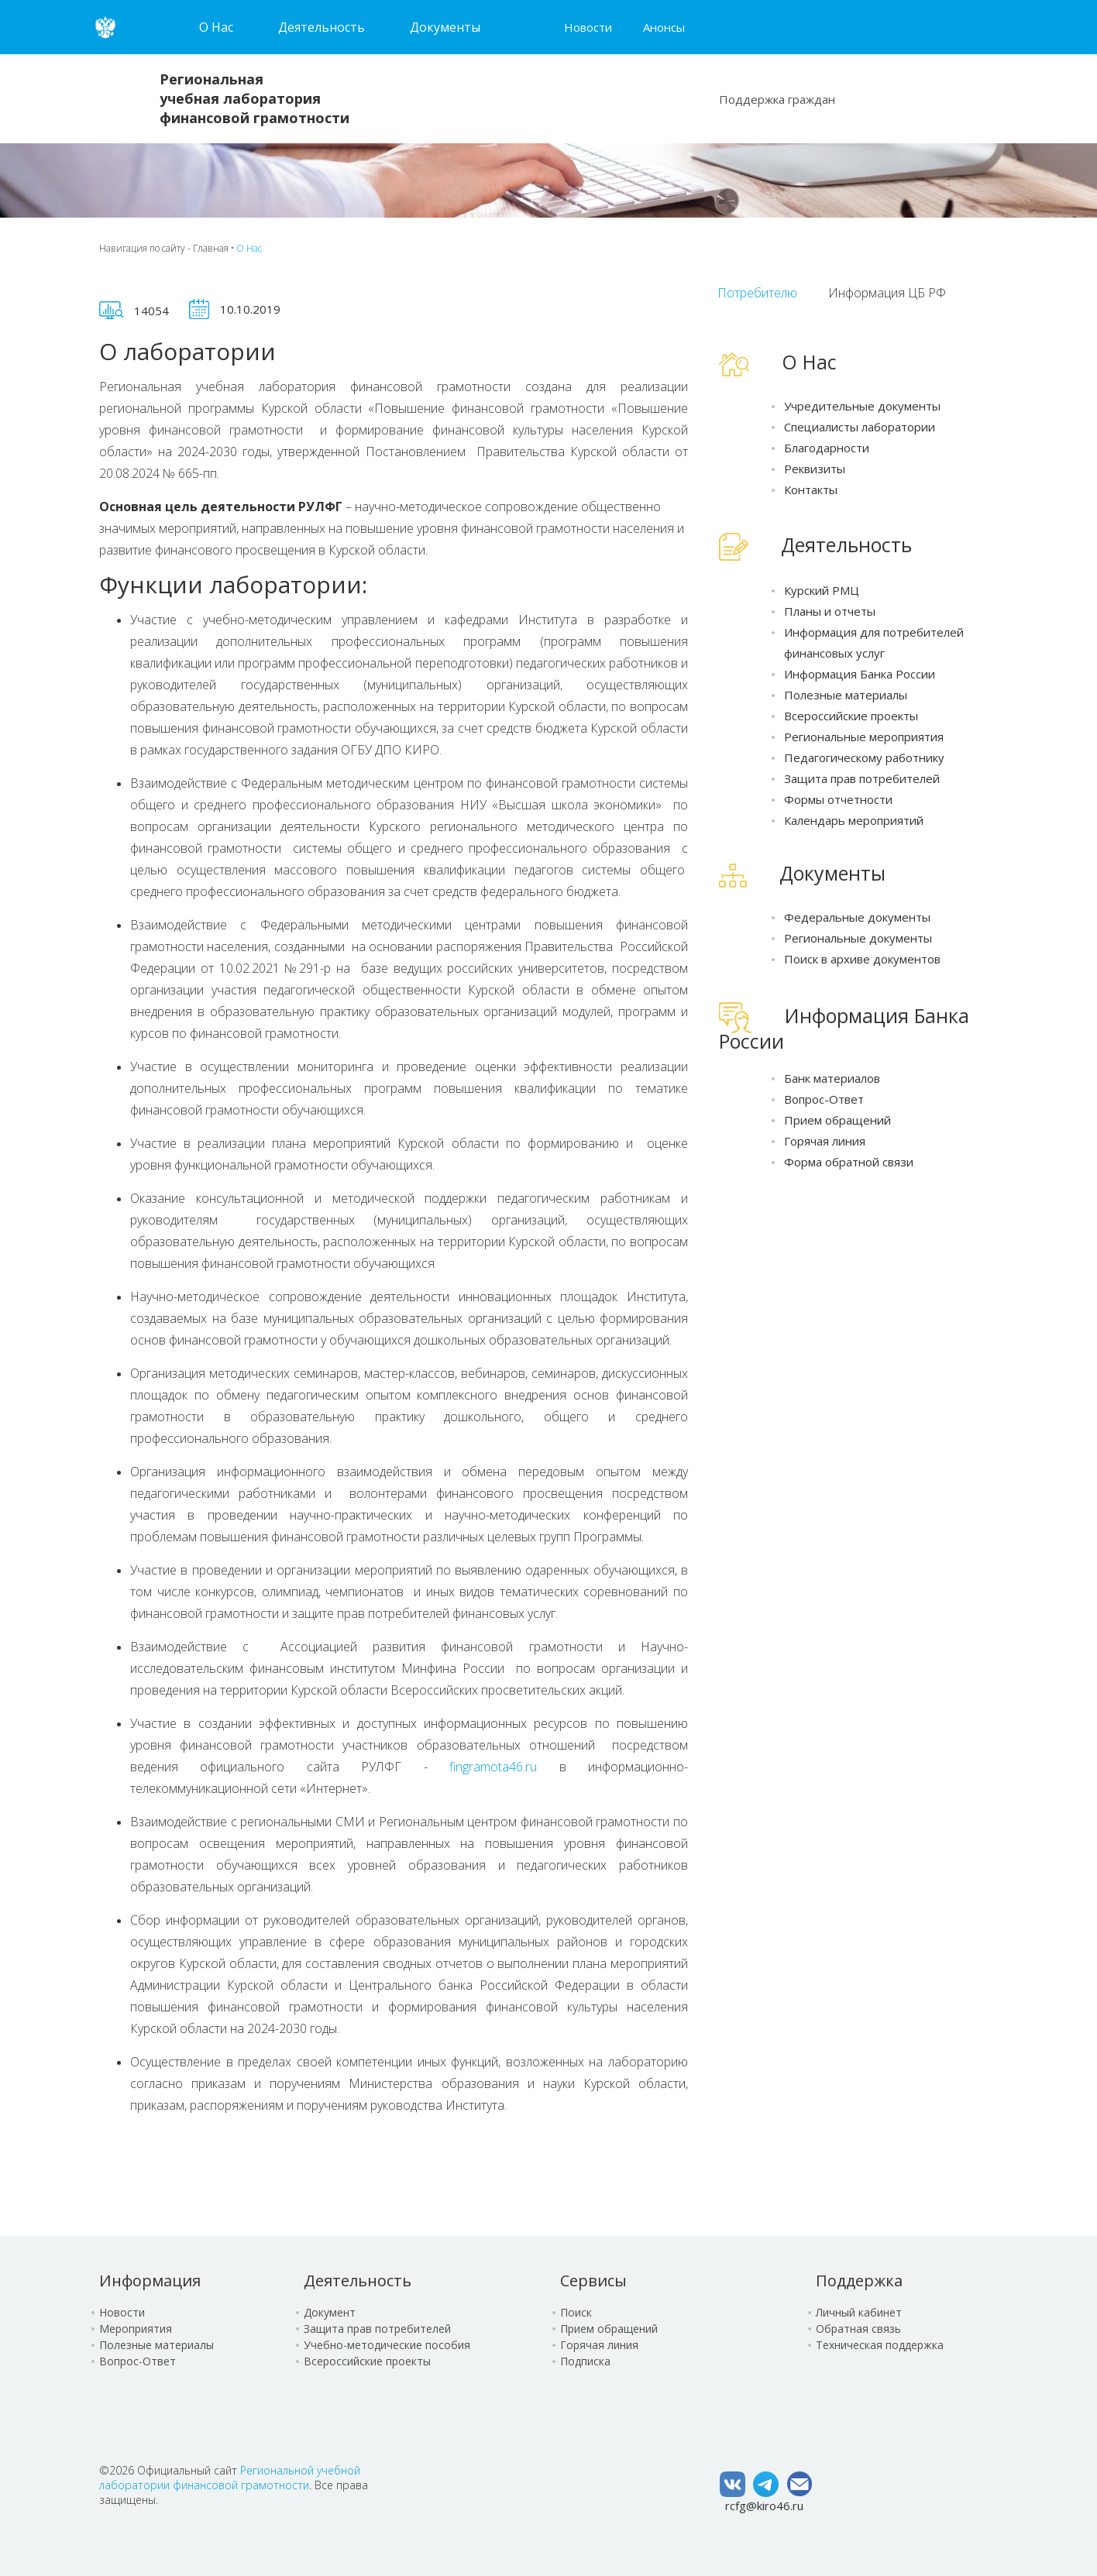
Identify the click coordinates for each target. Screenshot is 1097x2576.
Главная (211, 248)
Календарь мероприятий (853, 820)
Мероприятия (135, 2328)
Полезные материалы (845, 694)
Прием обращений (837, 1120)
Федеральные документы (857, 917)
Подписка (585, 2361)
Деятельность (357, 2280)
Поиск (937, 97)
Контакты (810, 489)
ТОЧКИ (997, 292)
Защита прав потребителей (862, 778)
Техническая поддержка (880, 2344)
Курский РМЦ (821, 590)
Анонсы (664, 27)
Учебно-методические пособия (387, 2344)
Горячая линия (824, 1141)
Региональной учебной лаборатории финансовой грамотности (229, 2477)
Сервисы (593, 2280)
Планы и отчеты (829, 611)
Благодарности (826, 447)
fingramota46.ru (493, 1766)
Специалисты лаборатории (859, 426)
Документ (330, 2312)
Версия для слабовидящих (807, 27)
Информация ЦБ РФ (887, 292)
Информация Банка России (859, 674)
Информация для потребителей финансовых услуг (874, 642)
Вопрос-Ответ (824, 1099)
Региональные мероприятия (864, 736)
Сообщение (989, 94)
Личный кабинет (859, 2312)
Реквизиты (814, 468)
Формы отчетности (838, 799)
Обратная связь (858, 2328)
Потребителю (757, 292)
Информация (150, 2280)
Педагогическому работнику (864, 757)
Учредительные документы (862, 406)
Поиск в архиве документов (862, 959)
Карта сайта (792, 27)
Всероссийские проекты (851, 715)
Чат (963, 99)
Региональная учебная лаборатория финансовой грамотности (254, 98)
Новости (588, 27)
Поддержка (859, 2280)
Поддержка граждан (777, 99)
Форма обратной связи (848, 1162)
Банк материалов (832, 1078)
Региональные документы (858, 938)
